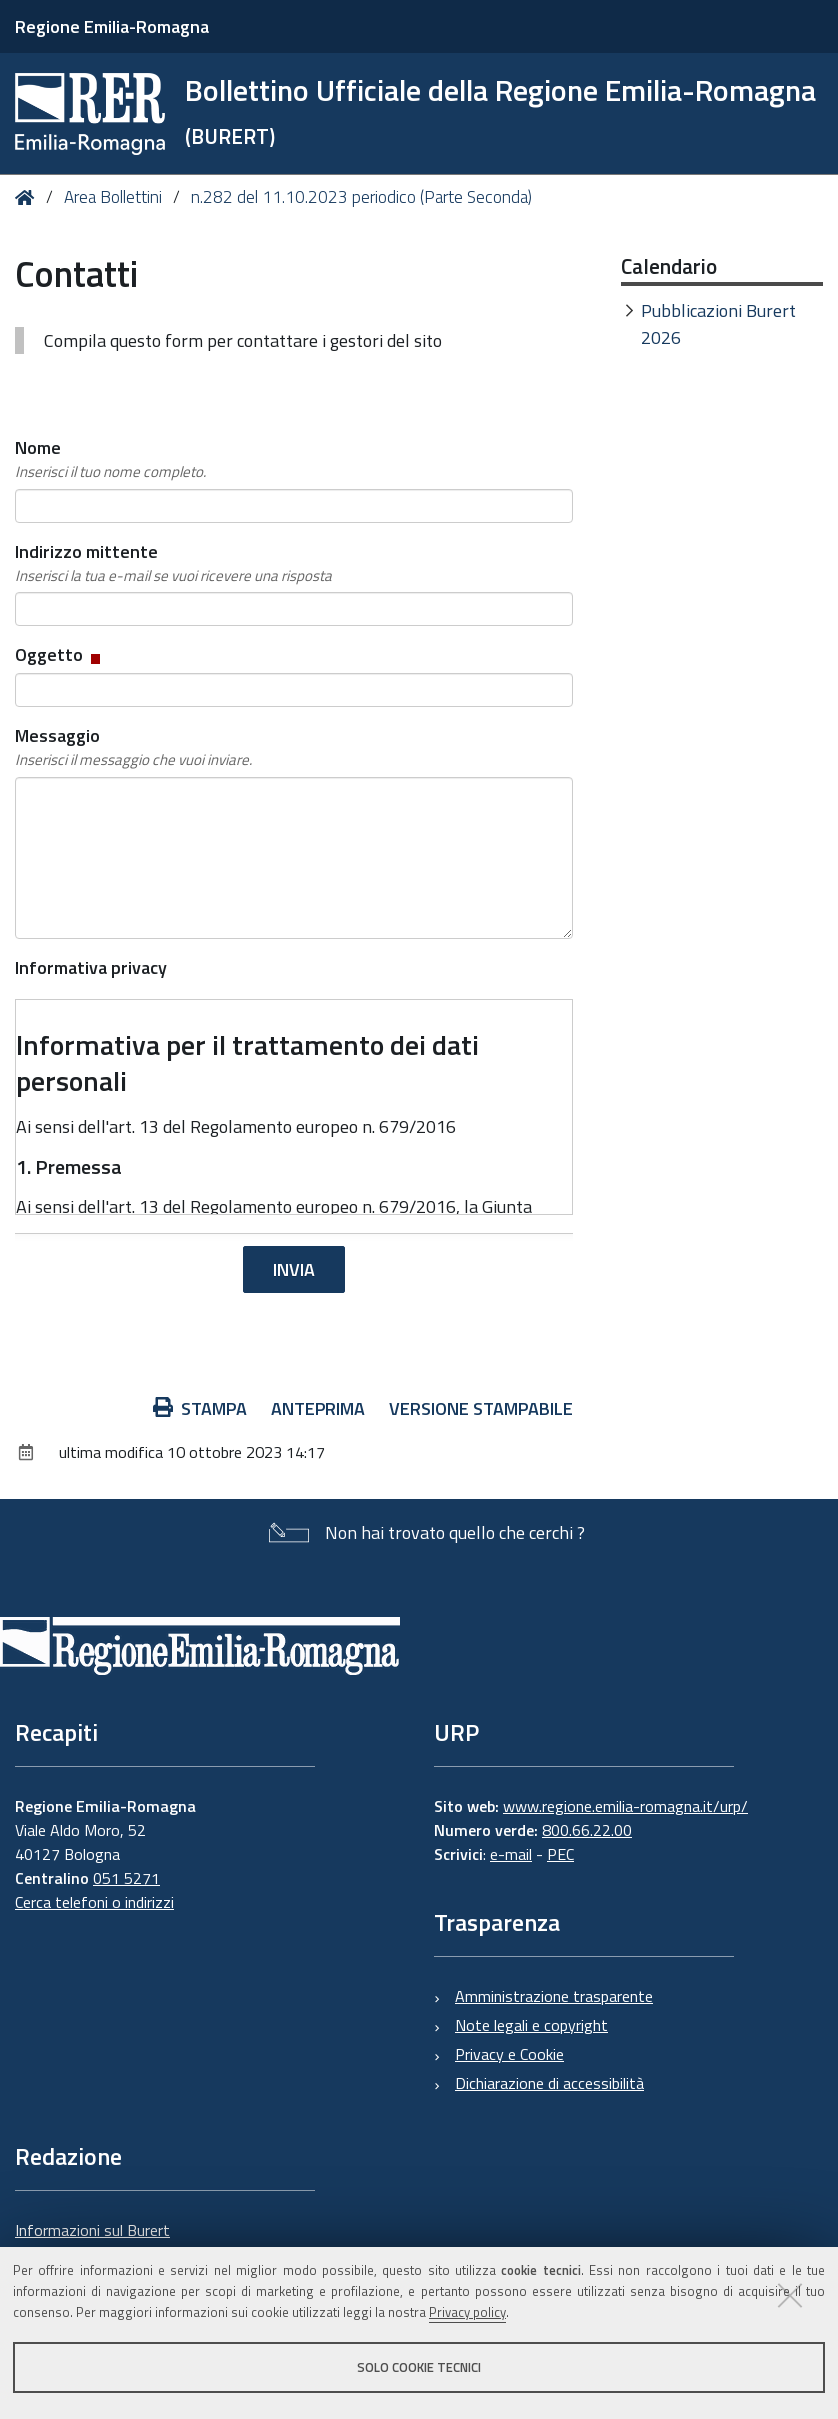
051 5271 (126, 1878)
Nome (110, 459)
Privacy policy (467, 2312)
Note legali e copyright (531, 2025)
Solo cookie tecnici (419, 2367)
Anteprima (318, 1408)
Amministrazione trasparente (554, 1996)
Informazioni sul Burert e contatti (92, 2242)
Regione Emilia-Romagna (112, 26)
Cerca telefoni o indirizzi (94, 1902)
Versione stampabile (481, 1408)
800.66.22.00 (587, 1830)
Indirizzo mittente (173, 563)
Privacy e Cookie (509, 2054)
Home (28, 197)
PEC (560, 1854)
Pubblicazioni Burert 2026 (718, 324)
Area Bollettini (113, 197)
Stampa (200, 1408)
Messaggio (133, 747)
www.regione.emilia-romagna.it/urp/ (625, 1806)
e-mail (511, 1854)
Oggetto (59, 654)
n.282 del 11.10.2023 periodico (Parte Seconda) (361, 197)
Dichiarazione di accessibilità (549, 2083)
